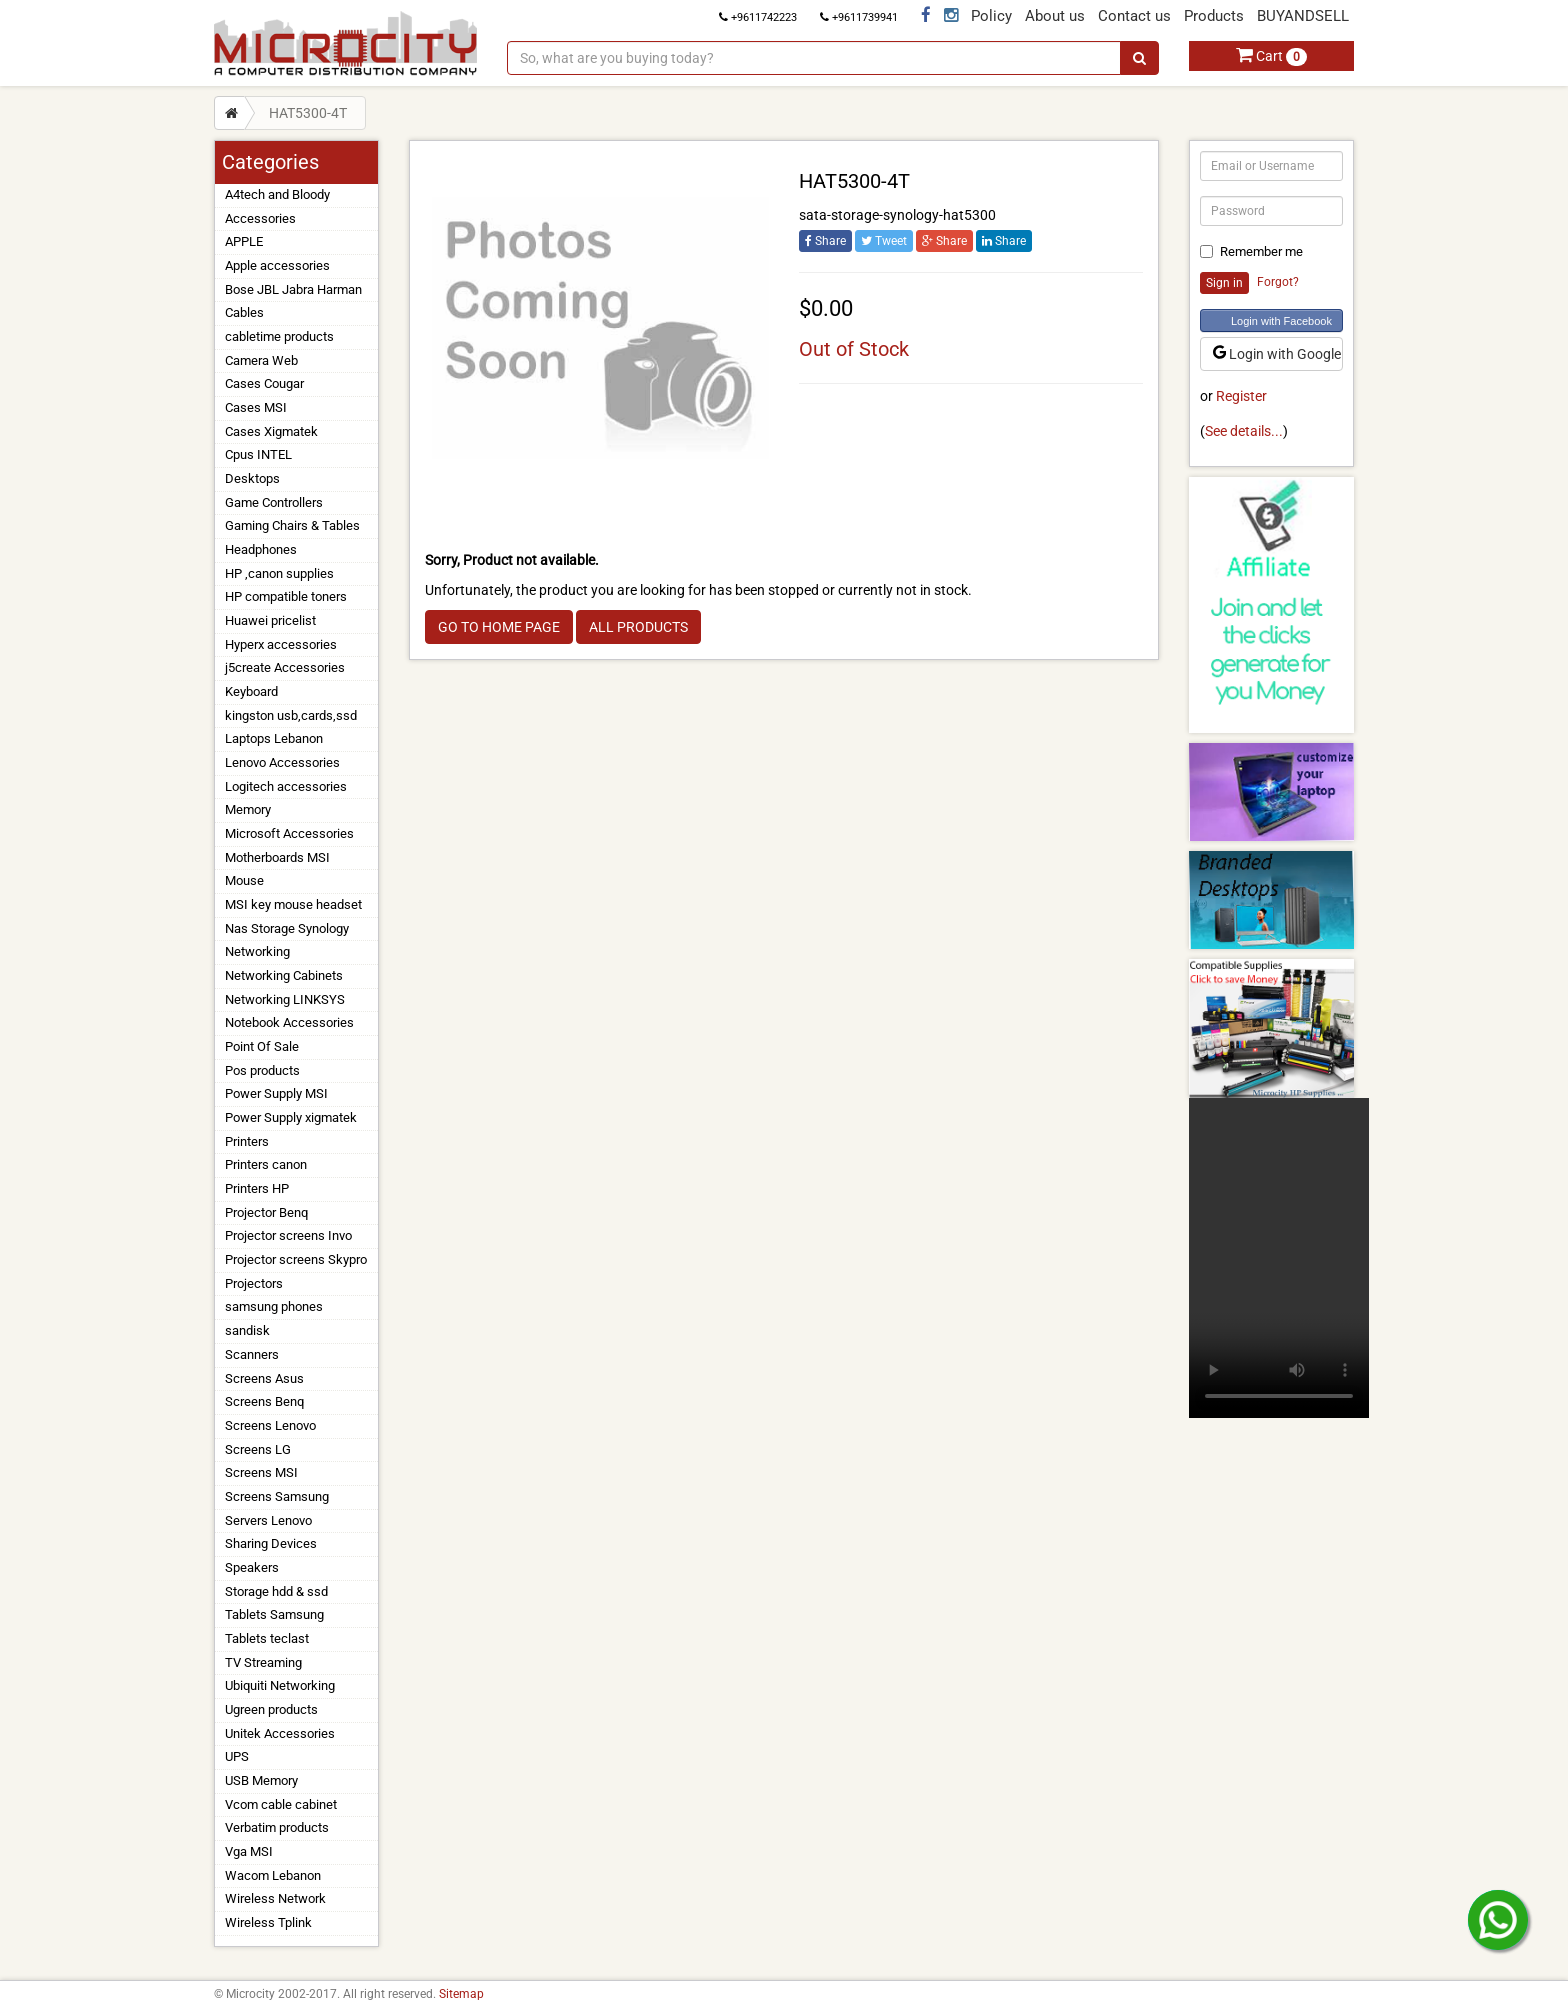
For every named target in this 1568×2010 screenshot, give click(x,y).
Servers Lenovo (268, 1520)
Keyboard (251, 691)
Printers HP (257, 1188)
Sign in (1224, 283)
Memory (248, 809)
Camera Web (261, 360)
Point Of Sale (262, 1046)
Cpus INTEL (258, 454)
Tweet (884, 241)
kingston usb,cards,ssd (291, 715)
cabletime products (279, 336)
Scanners (252, 1354)
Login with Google (1277, 354)
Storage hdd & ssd (276, 1591)
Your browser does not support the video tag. (1279, 1258)
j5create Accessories (285, 667)
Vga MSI (249, 1851)
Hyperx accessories (281, 644)
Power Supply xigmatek (291, 1117)
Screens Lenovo (270, 1425)
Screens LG (258, 1449)
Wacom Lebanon (273, 1875)
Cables (244, 312)
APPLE (244, 241)
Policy (991, 16)
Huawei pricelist (270, 620)
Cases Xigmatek (271, 431)
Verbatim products (277, 1827)
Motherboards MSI (277, 857)
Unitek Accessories (280, 1733)
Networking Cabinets (284, 975)
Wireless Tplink (268, 1922)
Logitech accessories (286, 786)
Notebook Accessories (289, 1022)
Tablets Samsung (274, 1614)
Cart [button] (1271, 56)
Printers (247, 1141)
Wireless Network (275, 1898)
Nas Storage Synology (287, 928)
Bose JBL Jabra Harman (293, 289)
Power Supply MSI (276, 1093)
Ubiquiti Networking (280, 1685)
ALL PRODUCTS (638, 627)
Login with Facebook (1281, 321)
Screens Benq (264, 1401)
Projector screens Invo (288, 1235)
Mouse (244, 880)
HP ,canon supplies (279, 573)
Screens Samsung (277, 1496)
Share (825, 241)
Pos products (262, 1070)
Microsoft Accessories (289, 833)
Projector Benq (266, 1212)
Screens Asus (264, 1378)
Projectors (254, 1283)
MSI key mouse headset (293, 904)
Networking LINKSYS (285, 999)
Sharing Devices (271, 1543)
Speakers (252, 1567)
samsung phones (274, 1306)
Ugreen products (271, 1709)
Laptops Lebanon (274, 738)
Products (1214, 16)
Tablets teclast (267, 1638)
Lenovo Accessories (282, 762)
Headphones (261, 549)
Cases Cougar (264, 383)
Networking (257, 951)
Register (1241, 396)
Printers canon (266, 1164)
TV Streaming (263, 1662)
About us (1055, 16)
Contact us (1134, 16)
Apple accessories (277, 265)
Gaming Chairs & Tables (292, 525)
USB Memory (261, 1780)
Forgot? (1278, 282)
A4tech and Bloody (277, 194)
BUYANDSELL (1303, 16)
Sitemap (461, 1994)
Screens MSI (261, 1472)
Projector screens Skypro (296, 1259)
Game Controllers (274, 502)
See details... (1244, 431)
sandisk (247, 1330)
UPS (237, 1756)
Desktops (252, 478)
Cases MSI (256, 407)
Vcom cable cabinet (281, 1804)
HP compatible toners (286, 596)
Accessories (260, 218)
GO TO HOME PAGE (499, 627)
